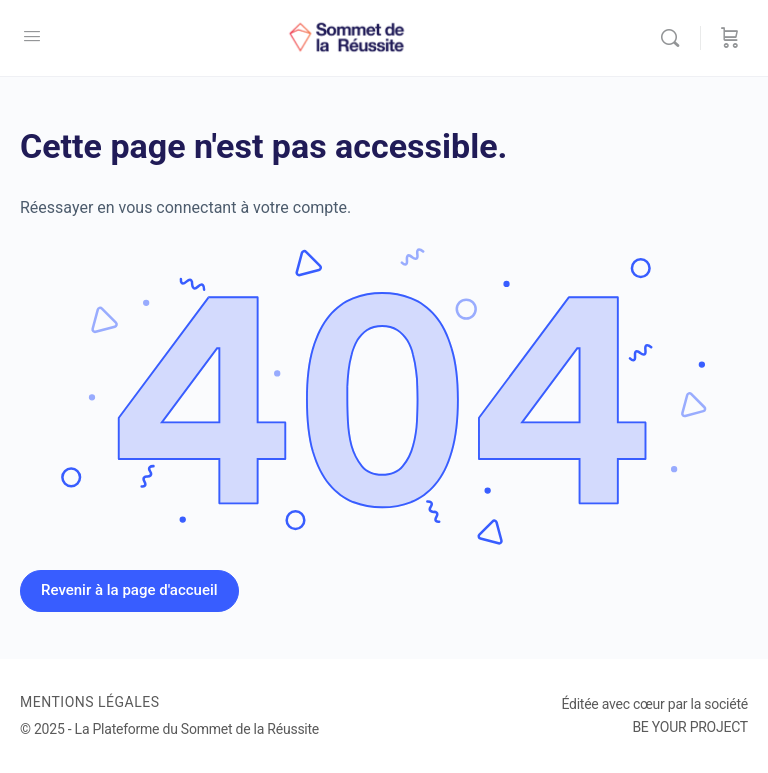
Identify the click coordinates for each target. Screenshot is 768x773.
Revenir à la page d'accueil (129, 590)
